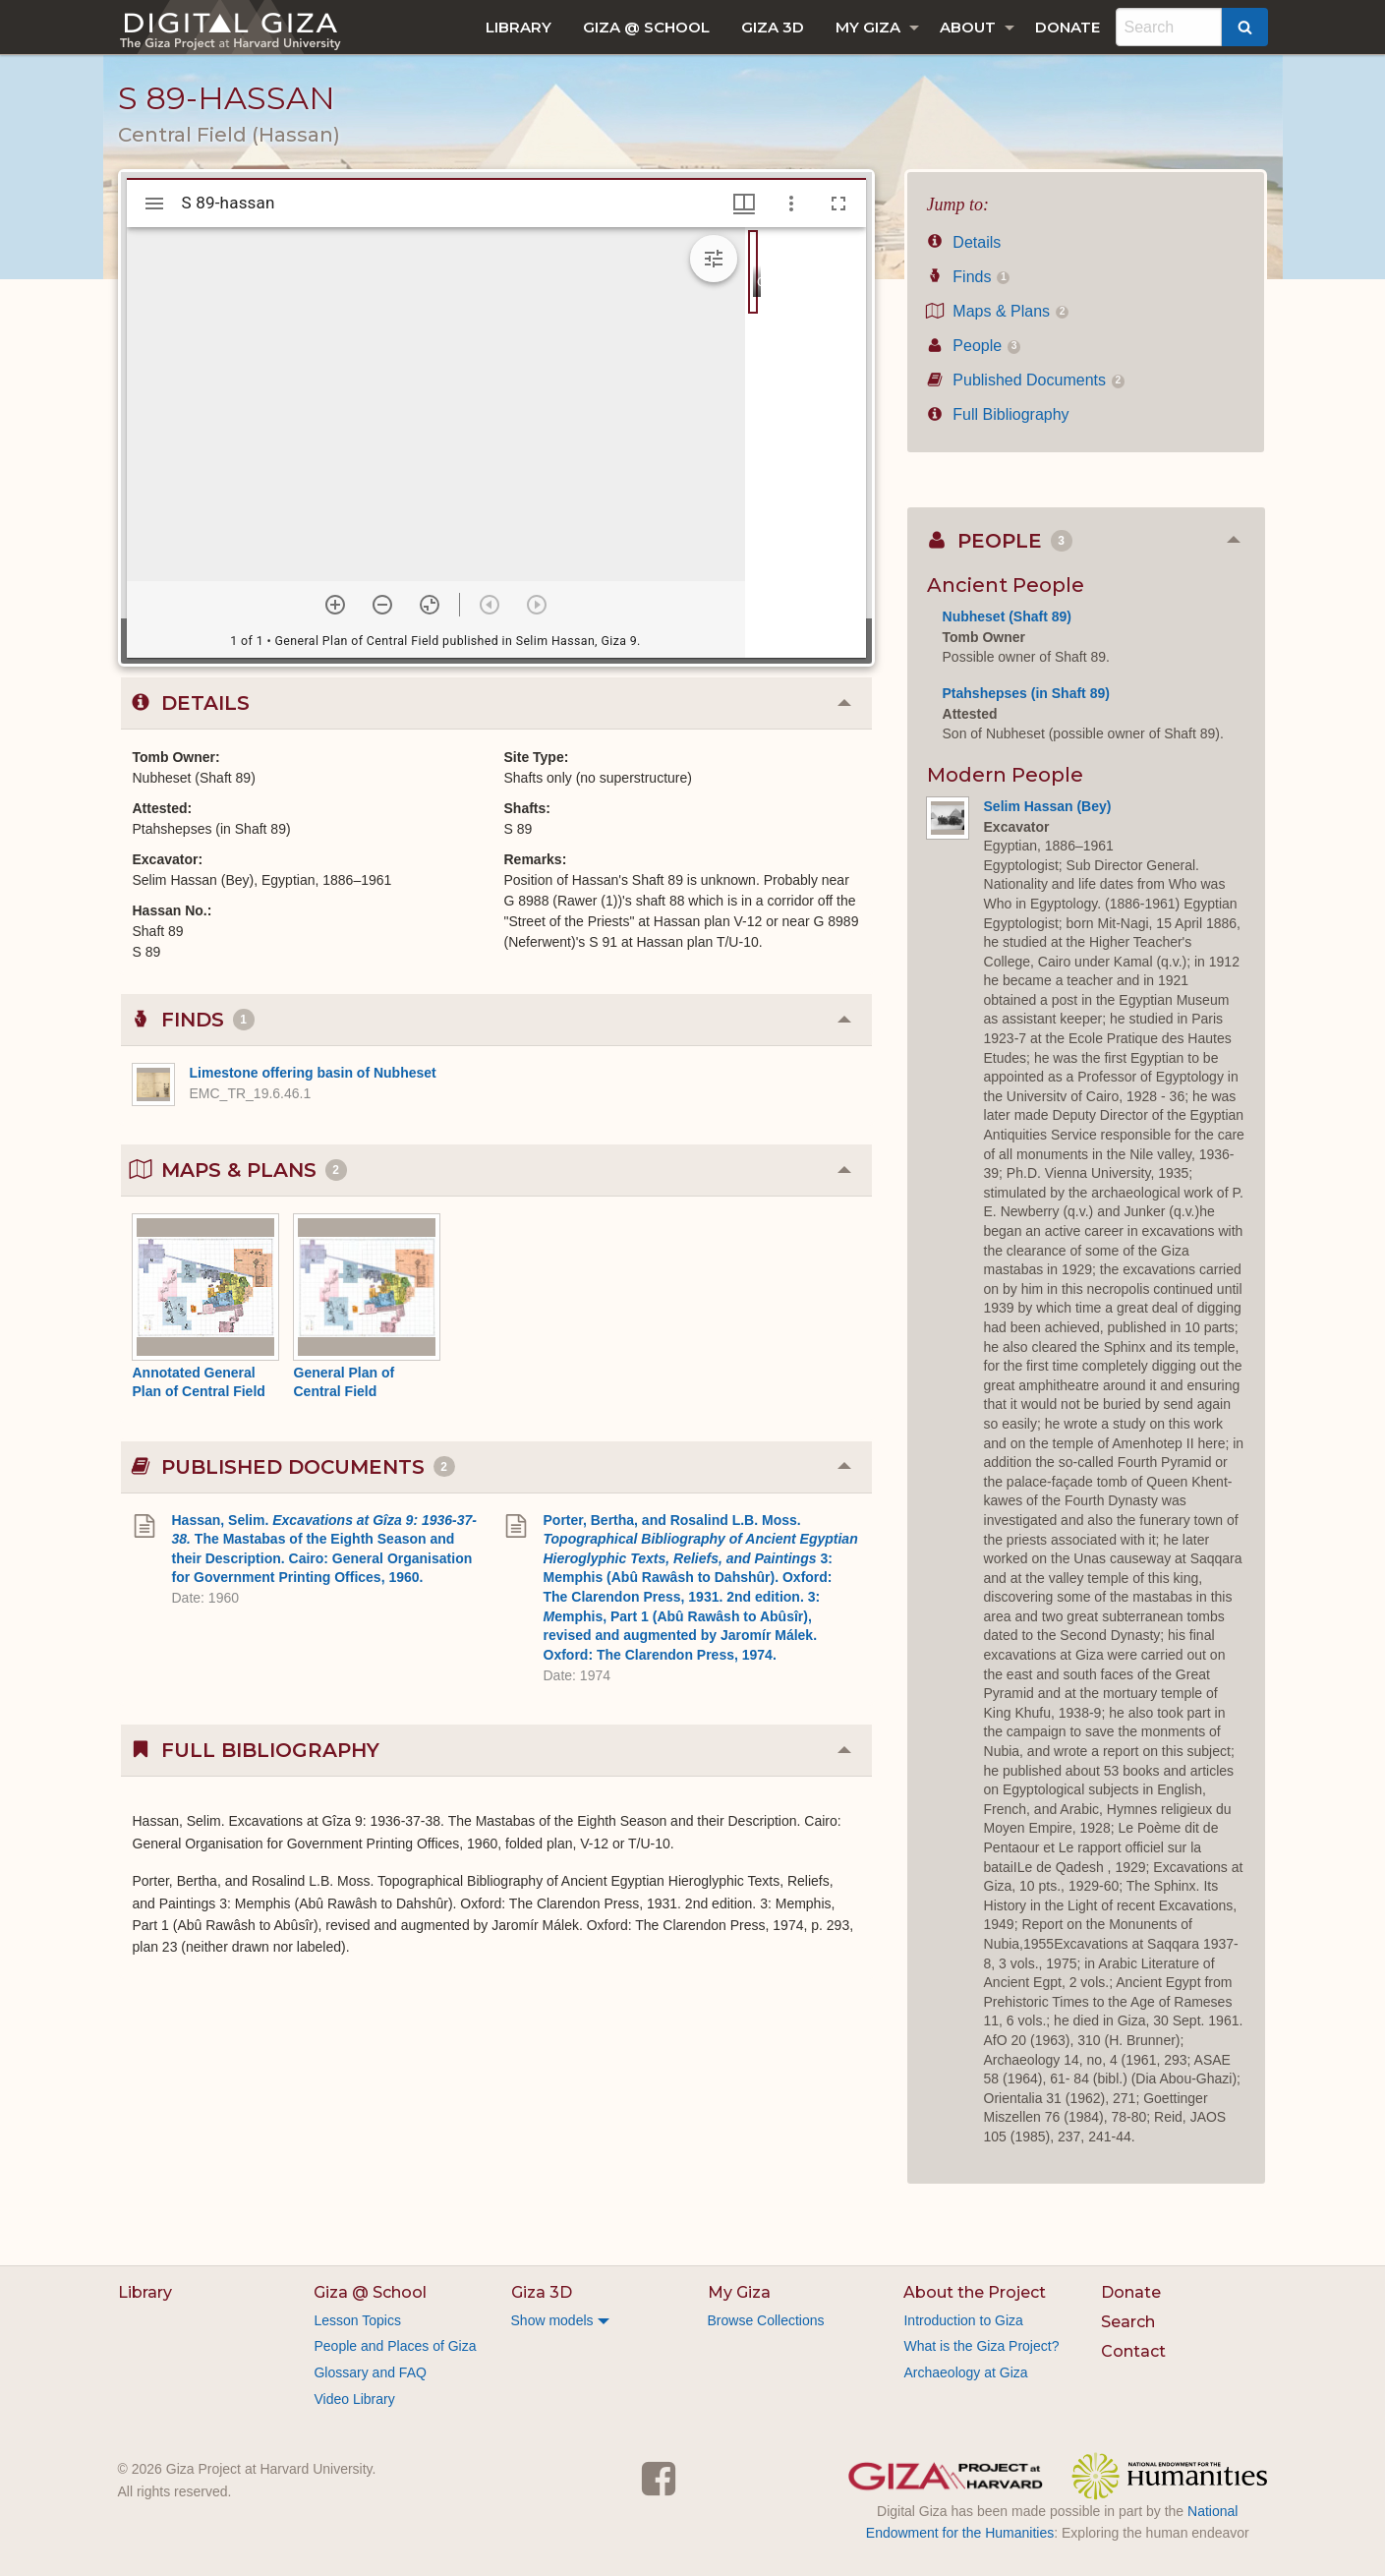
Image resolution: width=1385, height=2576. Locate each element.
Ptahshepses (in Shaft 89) (1026, 693)
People (974, 345)
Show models (552, 2320)
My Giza (868, 27)
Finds (968, 276)
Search (1128, 2322)
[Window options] (791, 203)
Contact (1133, 2351)
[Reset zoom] (429, 604)
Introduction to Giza (962, 2320)
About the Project (974, 2292)
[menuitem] (518, 27)
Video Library (354, 2399)
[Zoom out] (382, 604)
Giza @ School (646, 27)
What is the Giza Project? (981, 2346)
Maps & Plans (998, 311)
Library (518, 27)
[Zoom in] (335, 604)
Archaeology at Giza (965, 2372)
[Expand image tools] (713, 258)
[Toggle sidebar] (154, 203)
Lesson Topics (357, 2320)
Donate (1067, 27)
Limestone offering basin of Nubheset (313, 1073)
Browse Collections (766, 2320)
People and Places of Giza (395, 2346)
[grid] (805, 442)
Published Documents (1026, 380)
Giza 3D (772, 27)
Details (964, 242)
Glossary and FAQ (370, 2372)
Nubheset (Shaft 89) (1007, 616)
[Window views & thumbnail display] (744, 203)
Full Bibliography (998, 414)
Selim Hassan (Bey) (1048, 806)
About (968, 27)
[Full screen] (838, 203)
